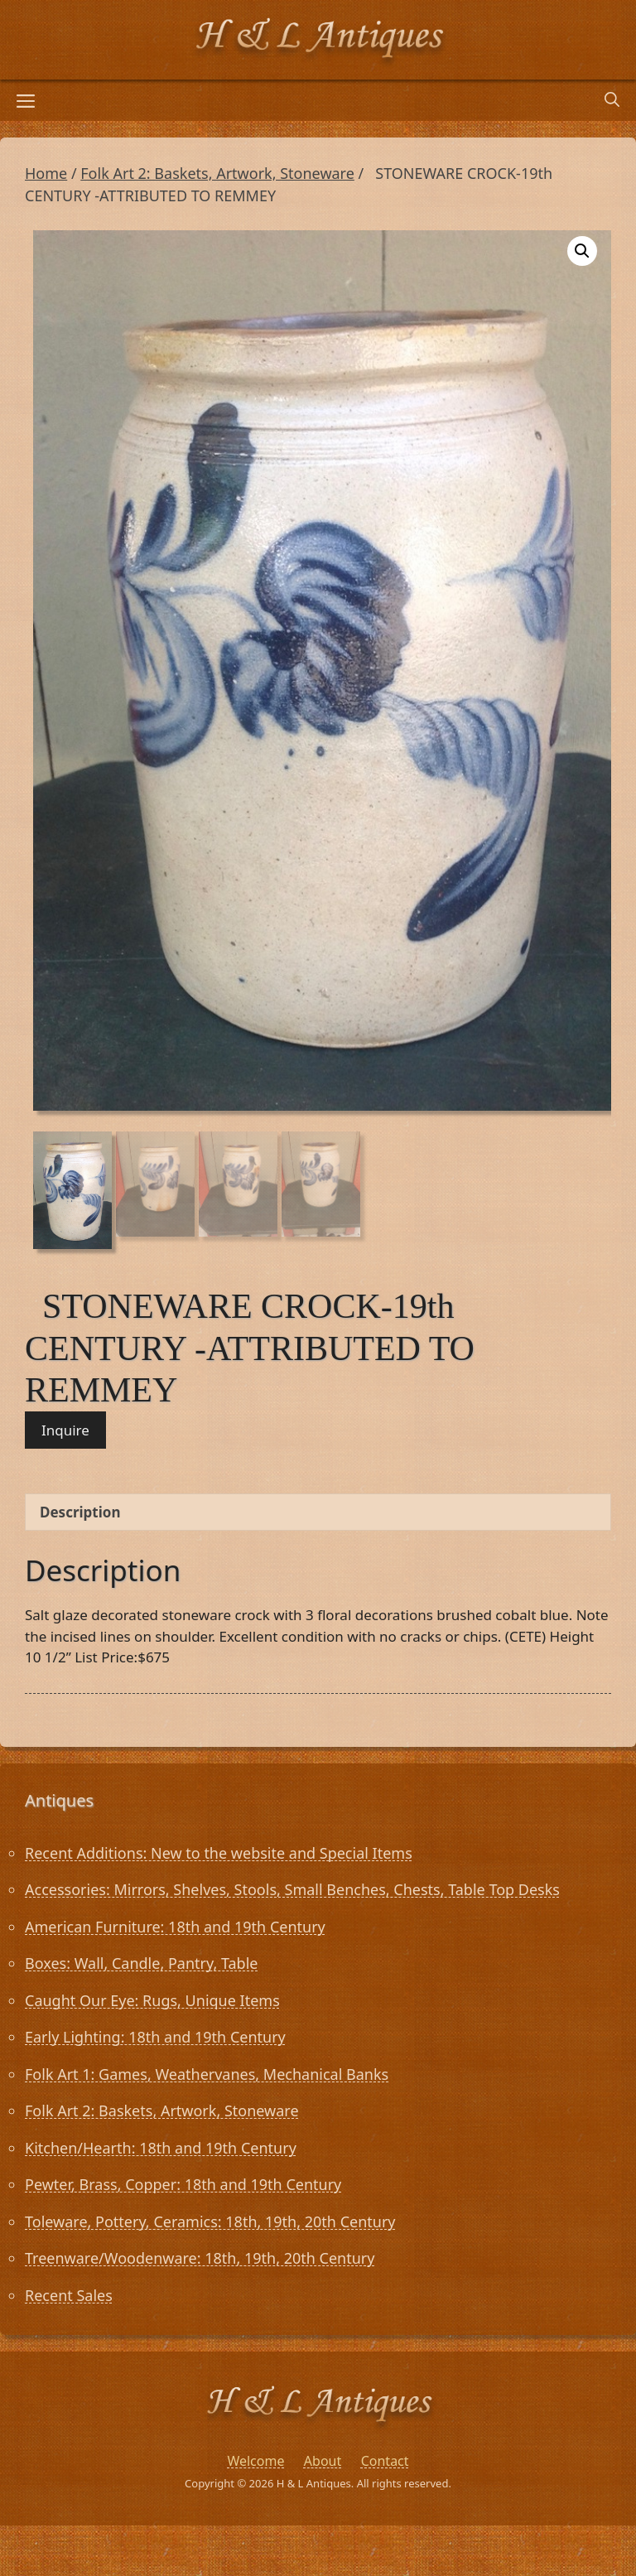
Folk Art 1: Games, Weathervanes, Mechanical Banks (206, 2074)
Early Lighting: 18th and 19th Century (155, 2037)
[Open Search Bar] (612, 100)
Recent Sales (69, 2295)
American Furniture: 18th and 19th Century (175, 1927)
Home (46, 173)
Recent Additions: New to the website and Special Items (218, 1853)
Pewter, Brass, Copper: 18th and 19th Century (183, 2184)
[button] (582, 251)
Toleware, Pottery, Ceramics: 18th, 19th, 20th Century (210, 2221)
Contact (385, 2461)
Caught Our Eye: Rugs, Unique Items (152, 2000)
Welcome (255, 2461)
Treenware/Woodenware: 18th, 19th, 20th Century (199, 2258)
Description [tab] (80, 1512)
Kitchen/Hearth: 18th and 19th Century (160, 2148)
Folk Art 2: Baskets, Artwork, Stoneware (217, 173)
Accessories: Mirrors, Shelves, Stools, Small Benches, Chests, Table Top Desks (292, 1889)
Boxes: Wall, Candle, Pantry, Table (141, 1963)
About (322, 2461)
